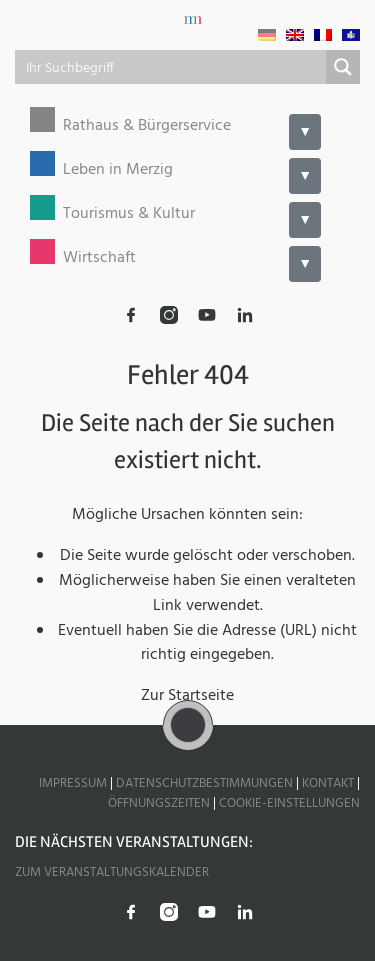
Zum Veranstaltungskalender (112, 872)
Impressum (73, 783)
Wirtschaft (99, 258)
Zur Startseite (187, 696)
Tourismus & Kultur (129, 214)
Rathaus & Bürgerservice (147, 126)
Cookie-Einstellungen (289, 803)
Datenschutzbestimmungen (204, 783)
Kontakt (328, 783)
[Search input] (171, 67)
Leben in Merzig (118, 170)
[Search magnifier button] (343, 67)
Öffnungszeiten (159, 803)
